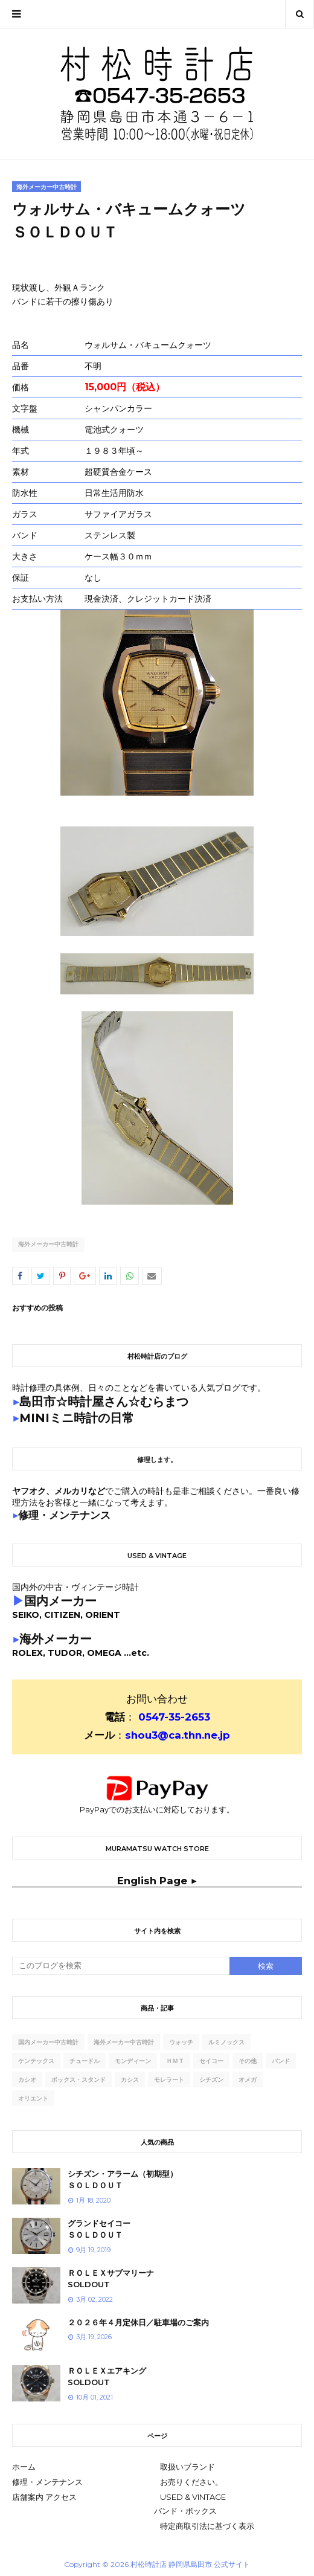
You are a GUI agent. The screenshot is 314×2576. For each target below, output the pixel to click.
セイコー (211, 2061)
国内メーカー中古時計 (48, 2042)
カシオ (27, 2080)
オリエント (33, 2098)
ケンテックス (36, 2061)
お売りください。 (191, 2482)
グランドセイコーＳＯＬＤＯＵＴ (99, 2229)
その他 (248, 2061)
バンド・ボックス (185, 2511)
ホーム (24, 2466)
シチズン (211, 2080)
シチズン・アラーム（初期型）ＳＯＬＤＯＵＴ (123, 2180)
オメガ (248, 2080)
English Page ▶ (156, 1881)
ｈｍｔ (175, 2061)
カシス (130, 2080)
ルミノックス (226, 2042)
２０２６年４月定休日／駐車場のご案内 (138, 2322)
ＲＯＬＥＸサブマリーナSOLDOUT (111, 2279)
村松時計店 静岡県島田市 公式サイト (190, 2564)
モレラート (169, 2080)
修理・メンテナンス (47, 2482)
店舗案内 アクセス (44, 2497)
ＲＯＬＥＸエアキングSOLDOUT (107, 2377)
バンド (281, 2061)
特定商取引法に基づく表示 (207, 2526)
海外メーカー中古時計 (48, 1244)
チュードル (84, 2061)
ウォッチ (181, 2042)
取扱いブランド (187, 2466)
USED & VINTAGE (193, 2497)
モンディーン (133, 2061)
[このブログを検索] (120, 1966)
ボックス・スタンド (78, 2080)
